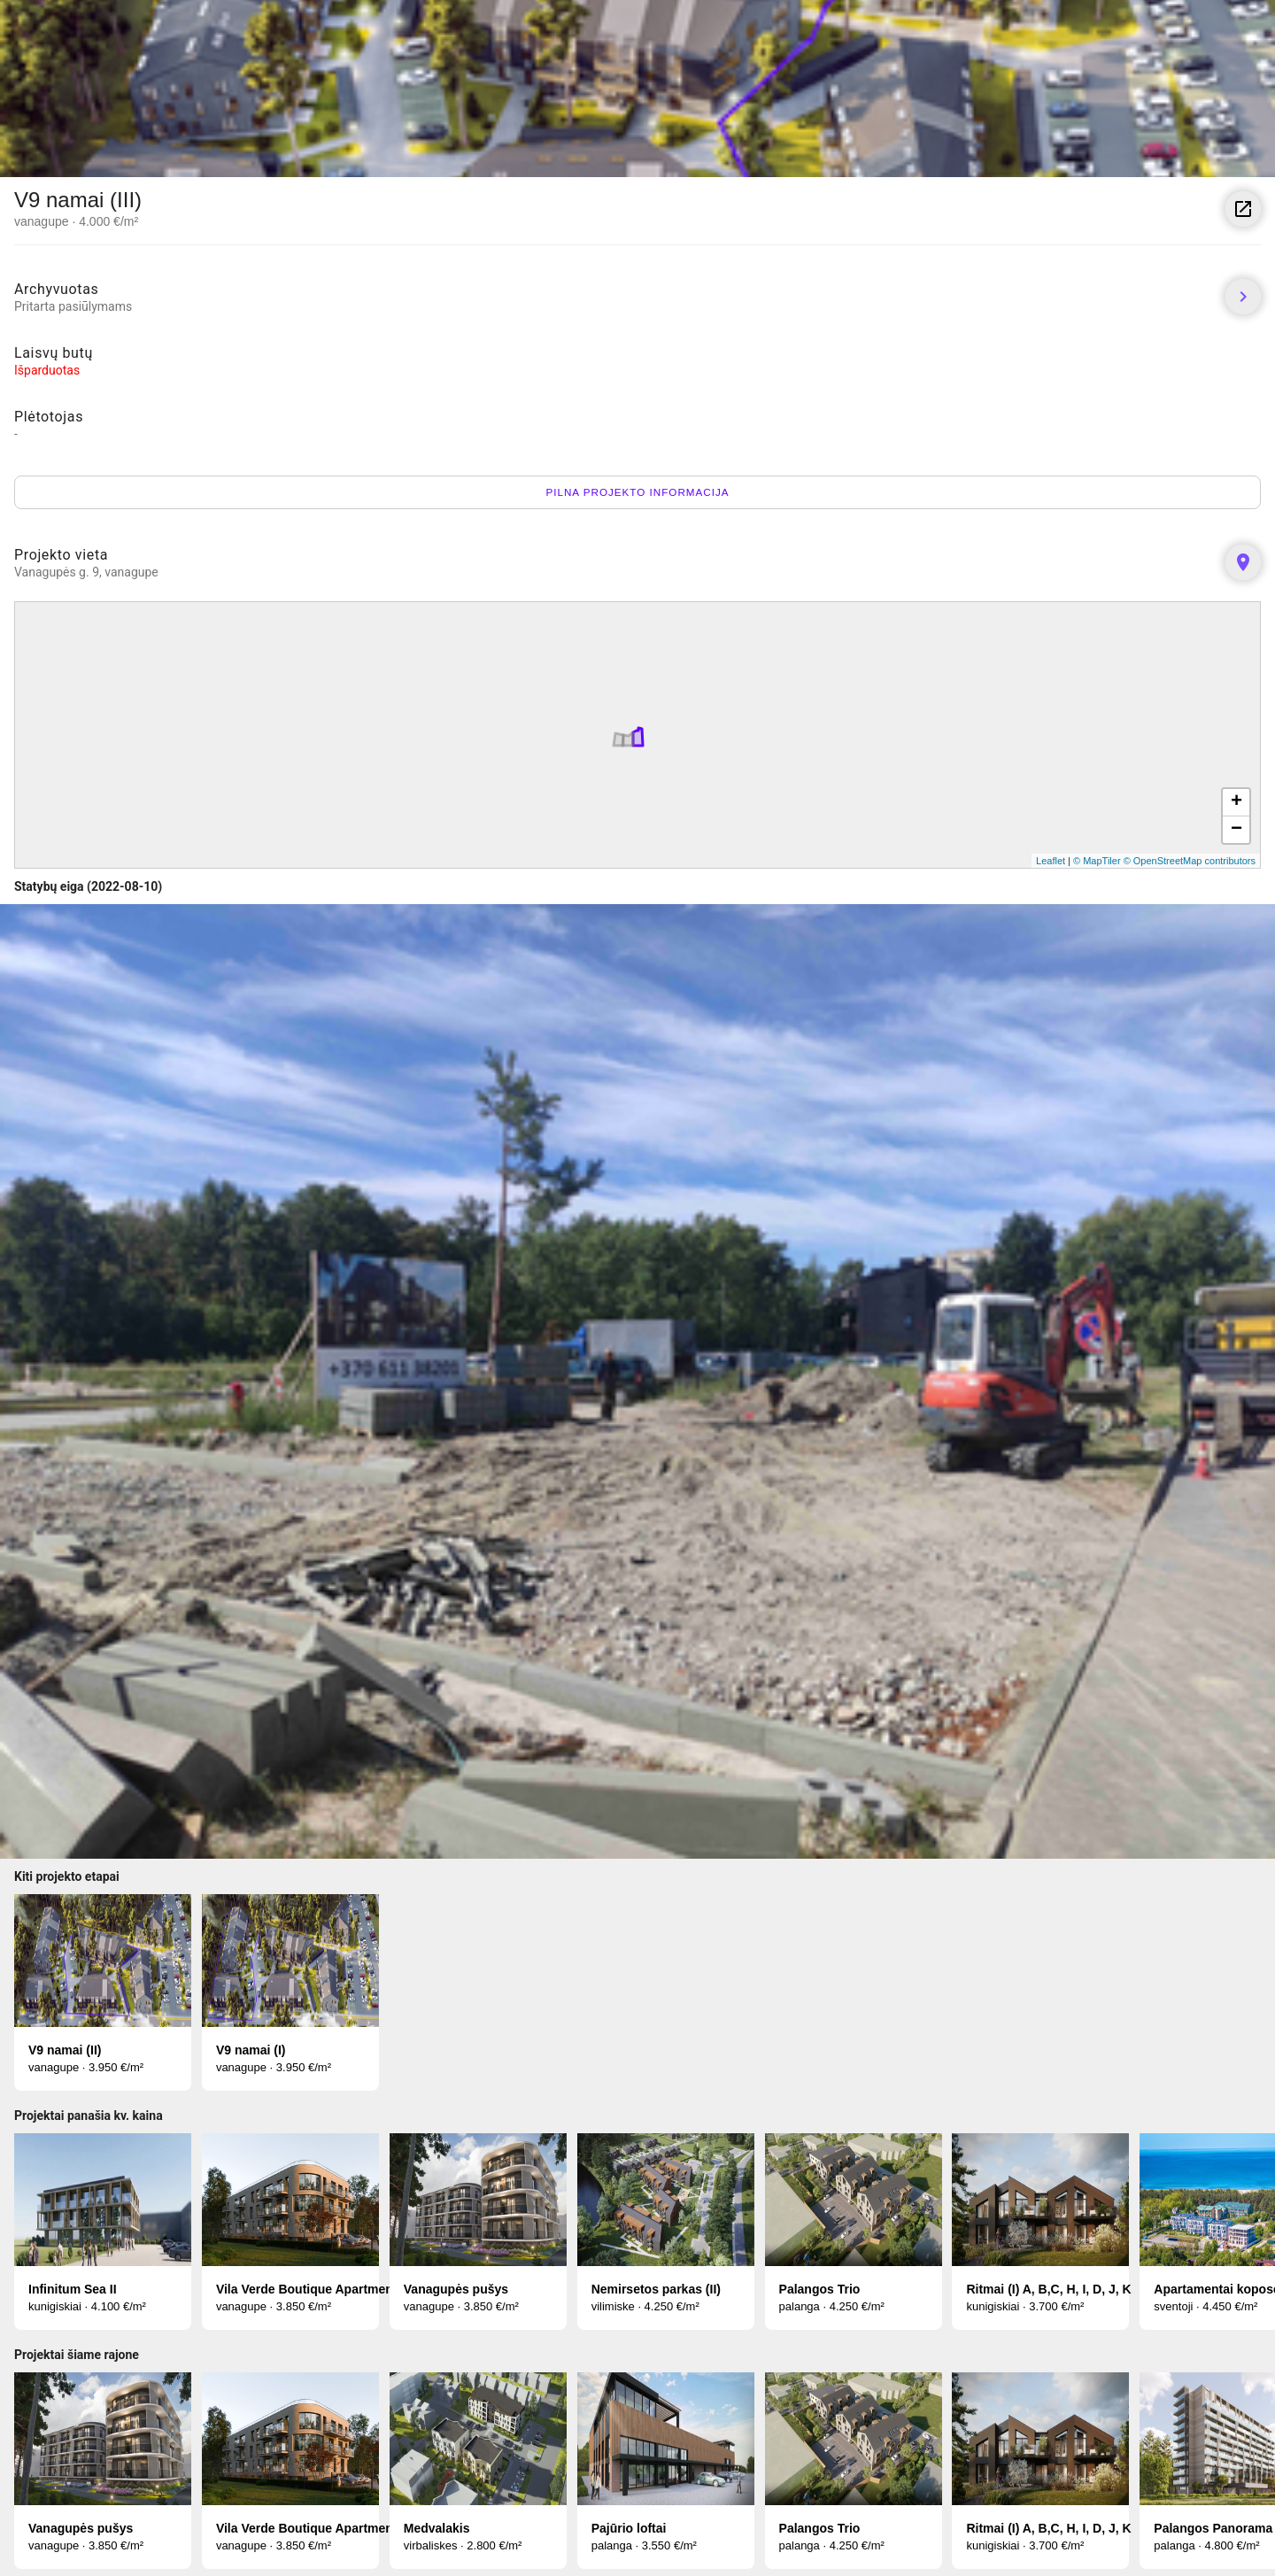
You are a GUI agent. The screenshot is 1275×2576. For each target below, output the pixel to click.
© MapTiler (1097, 860)
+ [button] (1236, 802)
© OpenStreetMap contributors (1190, 860)
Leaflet (1050, 860)
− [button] (1236, 829)
